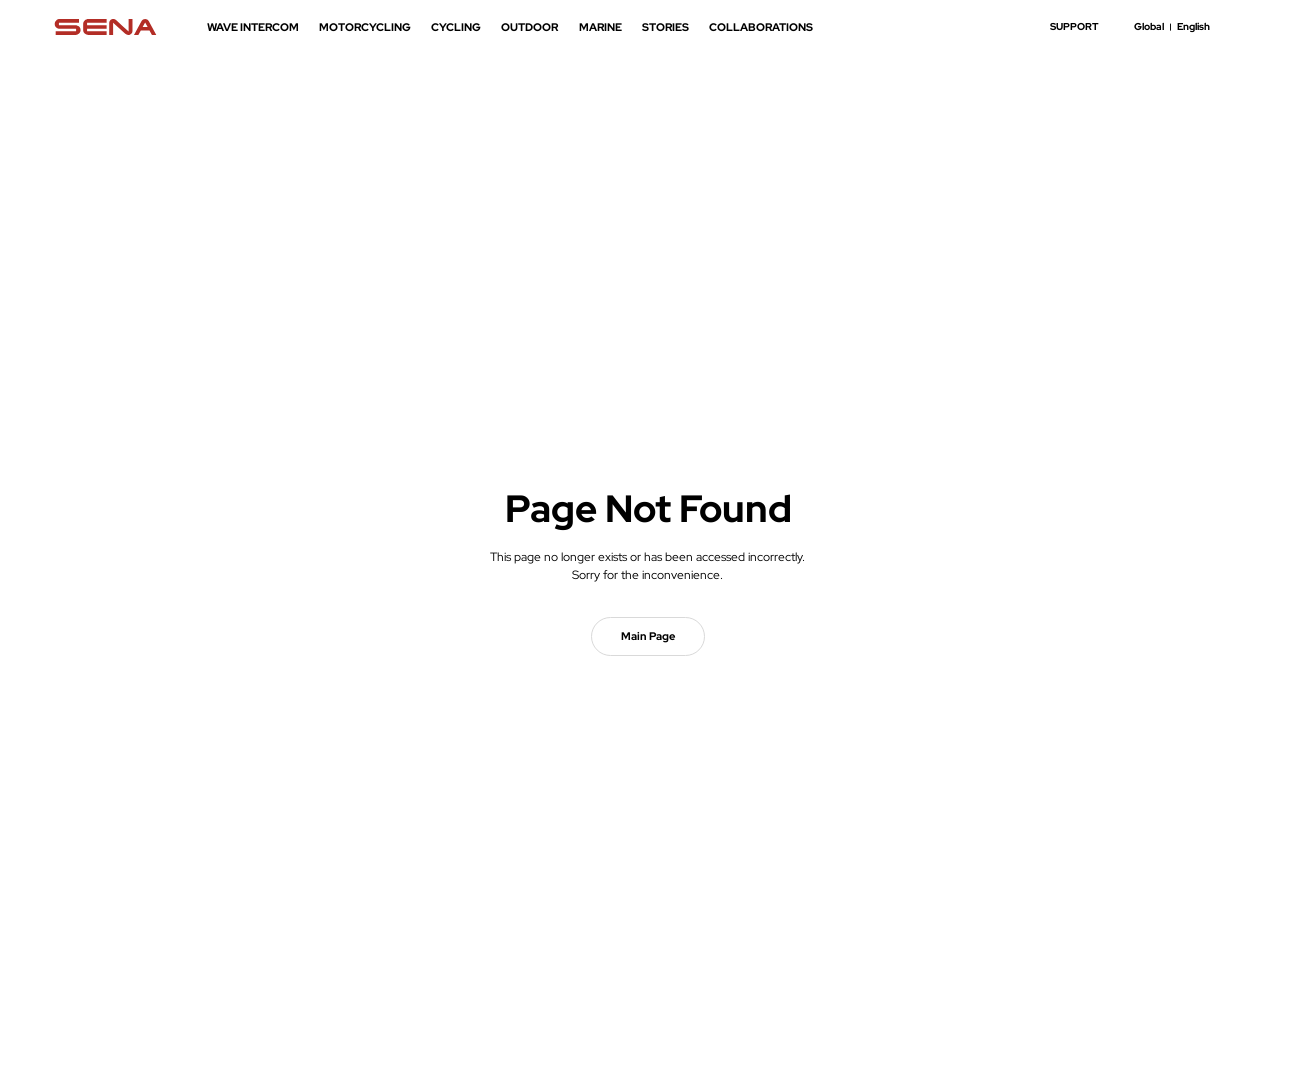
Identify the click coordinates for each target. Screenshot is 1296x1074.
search (1234, 27)
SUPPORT (1074, 27)
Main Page (648, 636)
